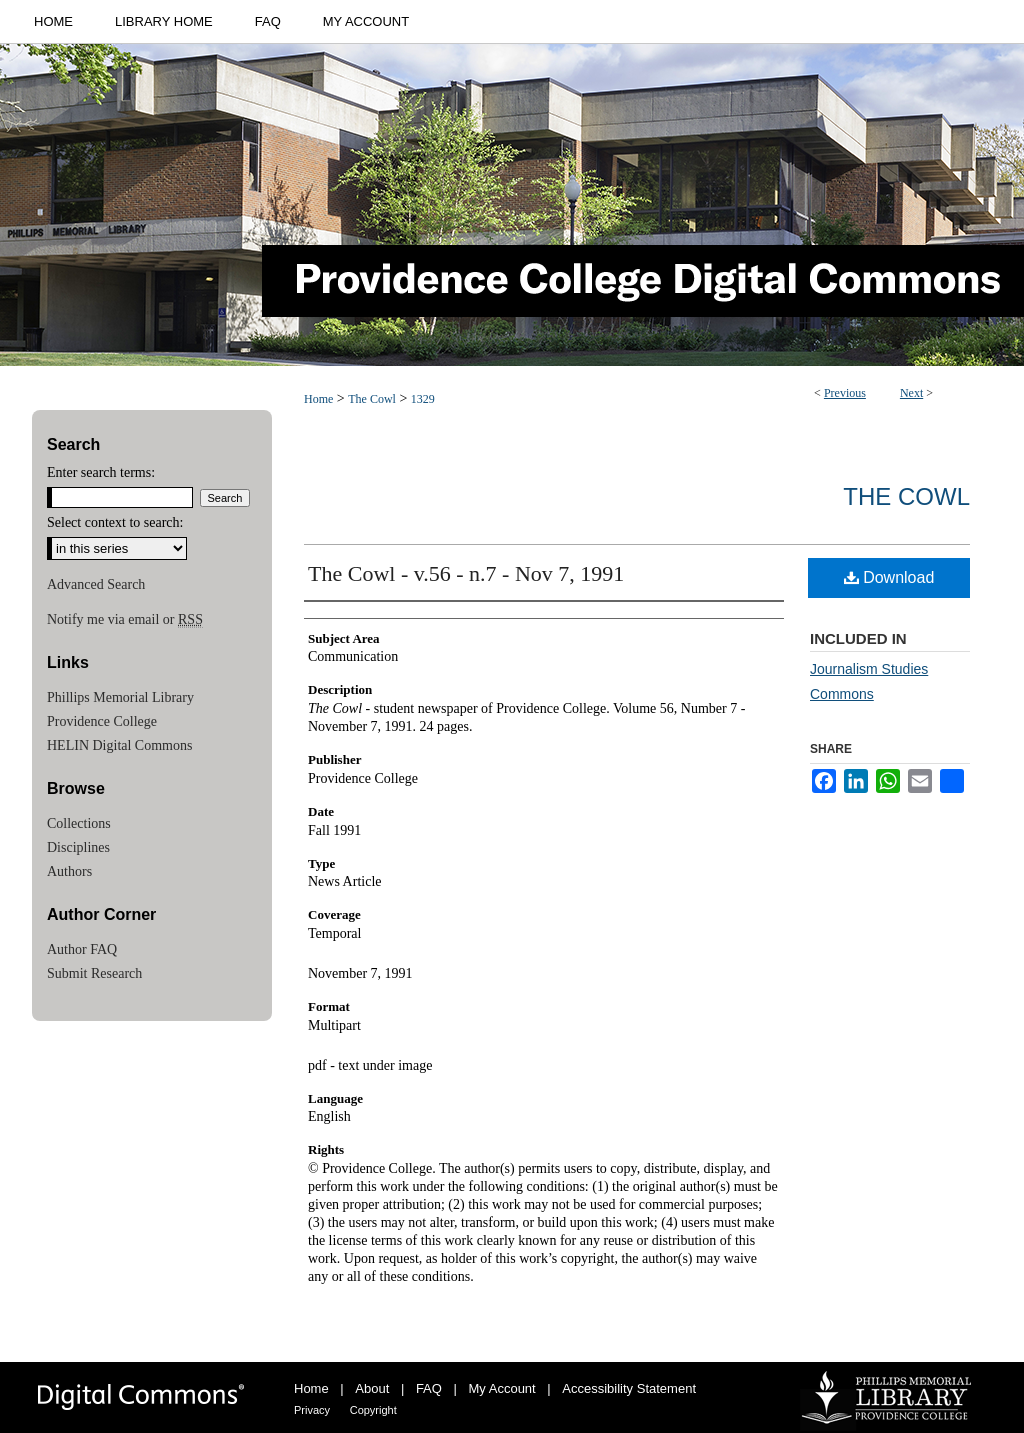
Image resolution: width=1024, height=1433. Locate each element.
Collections (79, 823)
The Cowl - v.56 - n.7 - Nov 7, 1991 (466, 573)
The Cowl (372, 399)
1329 (423, 399)
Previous (845, 393)
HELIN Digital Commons (119, 745)
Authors (69, 871)
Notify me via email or (125, 620)
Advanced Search (96, 584)
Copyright (373, 1410)
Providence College (102, 721)
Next (911, 393)
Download (889, 577)
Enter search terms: (101, 472)
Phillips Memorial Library (120, 697)
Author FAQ (82, 949)
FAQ (429, 1388)
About (372, 1388)
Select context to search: (115, 522)
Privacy (312, 1410)
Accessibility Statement (629, 1388)
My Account (502, 1388)
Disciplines (78, 847)
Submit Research (94, 973)
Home (318, 399)
